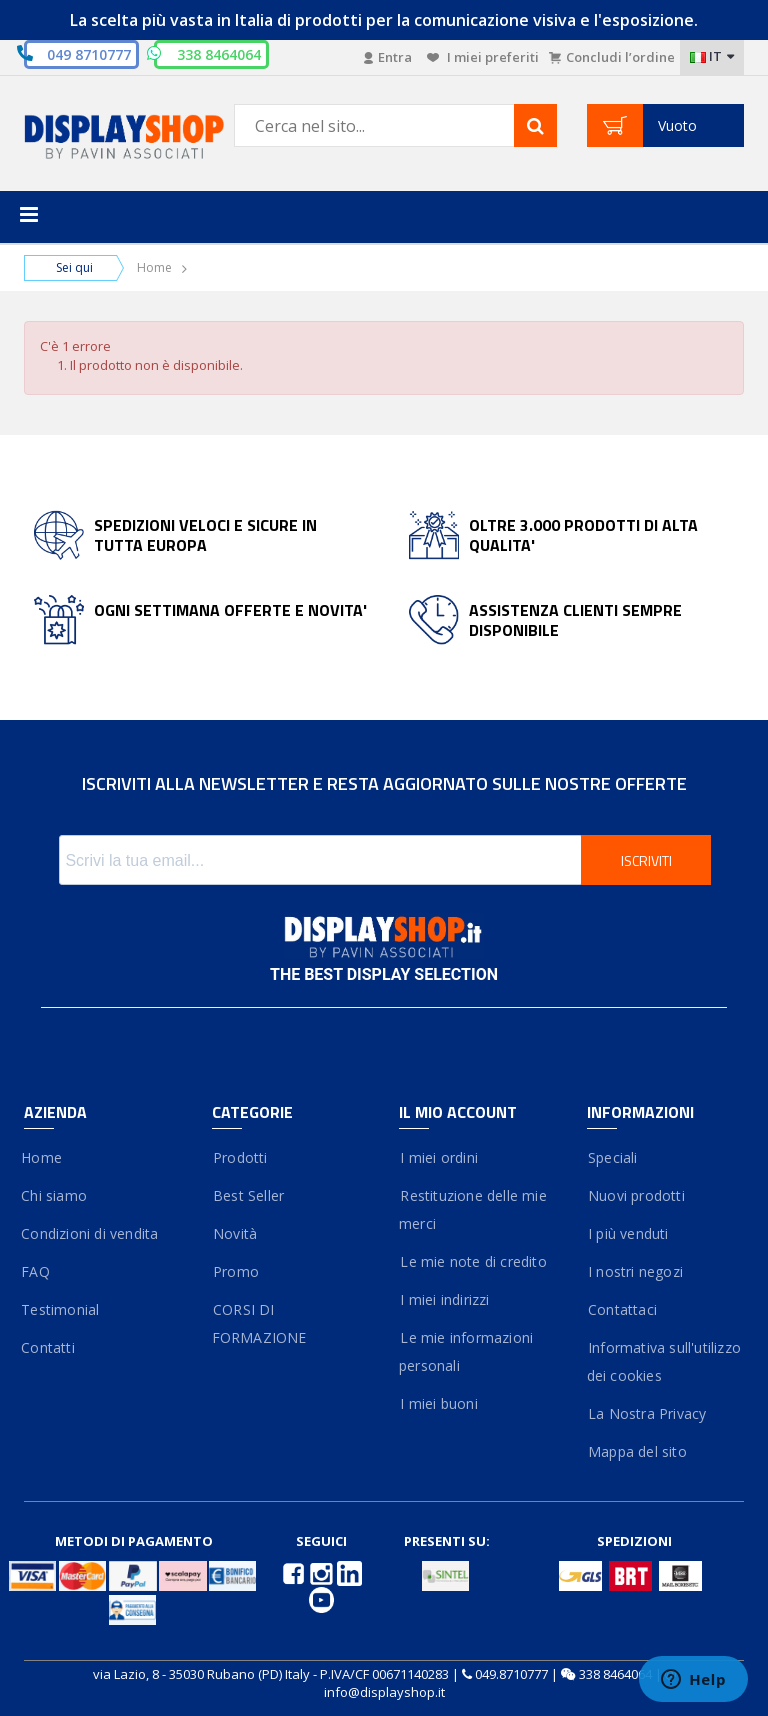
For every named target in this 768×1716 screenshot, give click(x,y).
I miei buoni (438, 1403)
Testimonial (61, 1309)
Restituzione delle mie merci (473, 1209)
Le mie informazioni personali (466, 1351)
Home (154, 267)
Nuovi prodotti (636, 1195)
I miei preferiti (483, 57)
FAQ (37, 1271)
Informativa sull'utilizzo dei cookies (664, 1361)
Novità (235, 1233)
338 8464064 (615, 1674)
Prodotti (240, 1157)
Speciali (612, 1157)
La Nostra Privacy (647, 1413)
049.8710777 (511, 1674)
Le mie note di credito (473, 1261)
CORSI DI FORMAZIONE (259, 1323)
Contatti (49, 1347)
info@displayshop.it (384, 1692)
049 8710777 (89, 54)
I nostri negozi (635, 1271)
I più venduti (628, 1233)
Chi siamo (55, 1195)
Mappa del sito (637, 1451)
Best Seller (248, 1195)
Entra (388, 57)
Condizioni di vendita (91, 1233)
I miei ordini (438, 1157)
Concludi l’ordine (612, 57)
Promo (235, 1271)
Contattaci (622, 1309)
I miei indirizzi (444, 1299)
